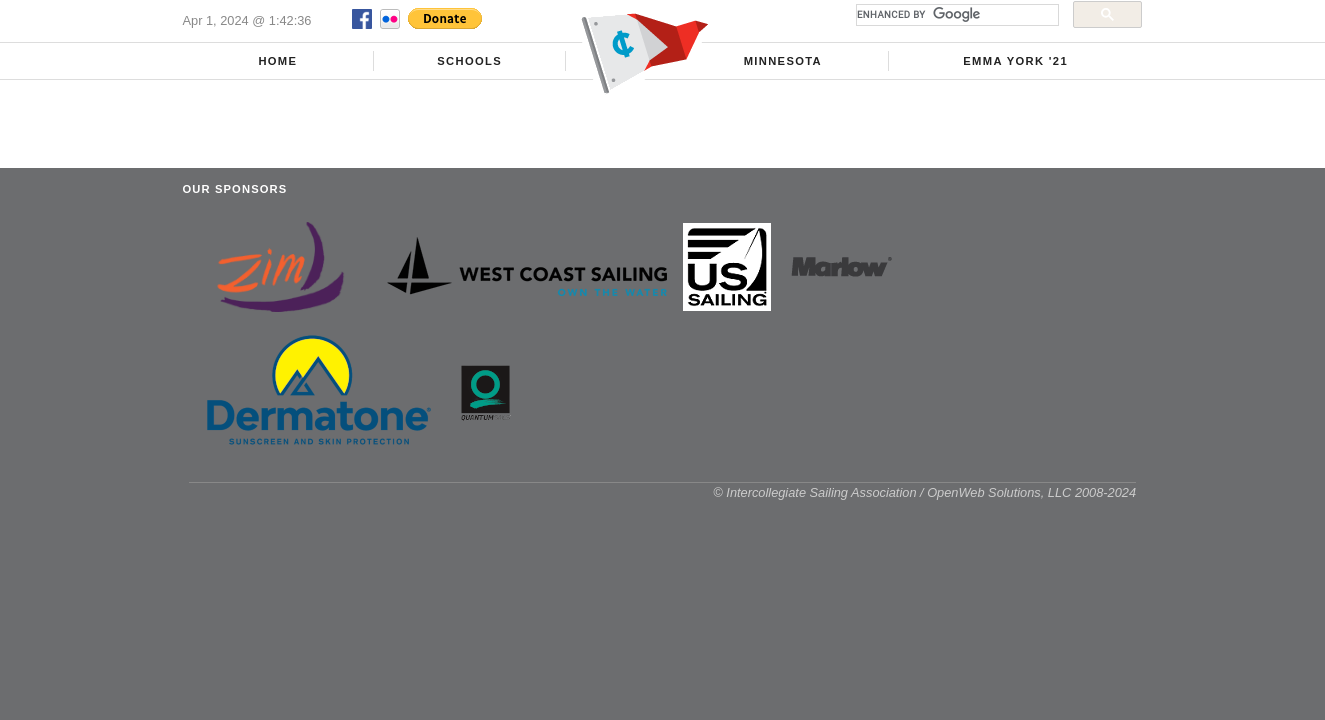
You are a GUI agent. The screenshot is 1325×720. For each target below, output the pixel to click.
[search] (955, 15)
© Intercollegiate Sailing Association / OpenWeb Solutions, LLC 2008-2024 (924, 492)
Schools (469, 61)
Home (277, 61)
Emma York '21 (1015, 61)
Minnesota (783, 61)
